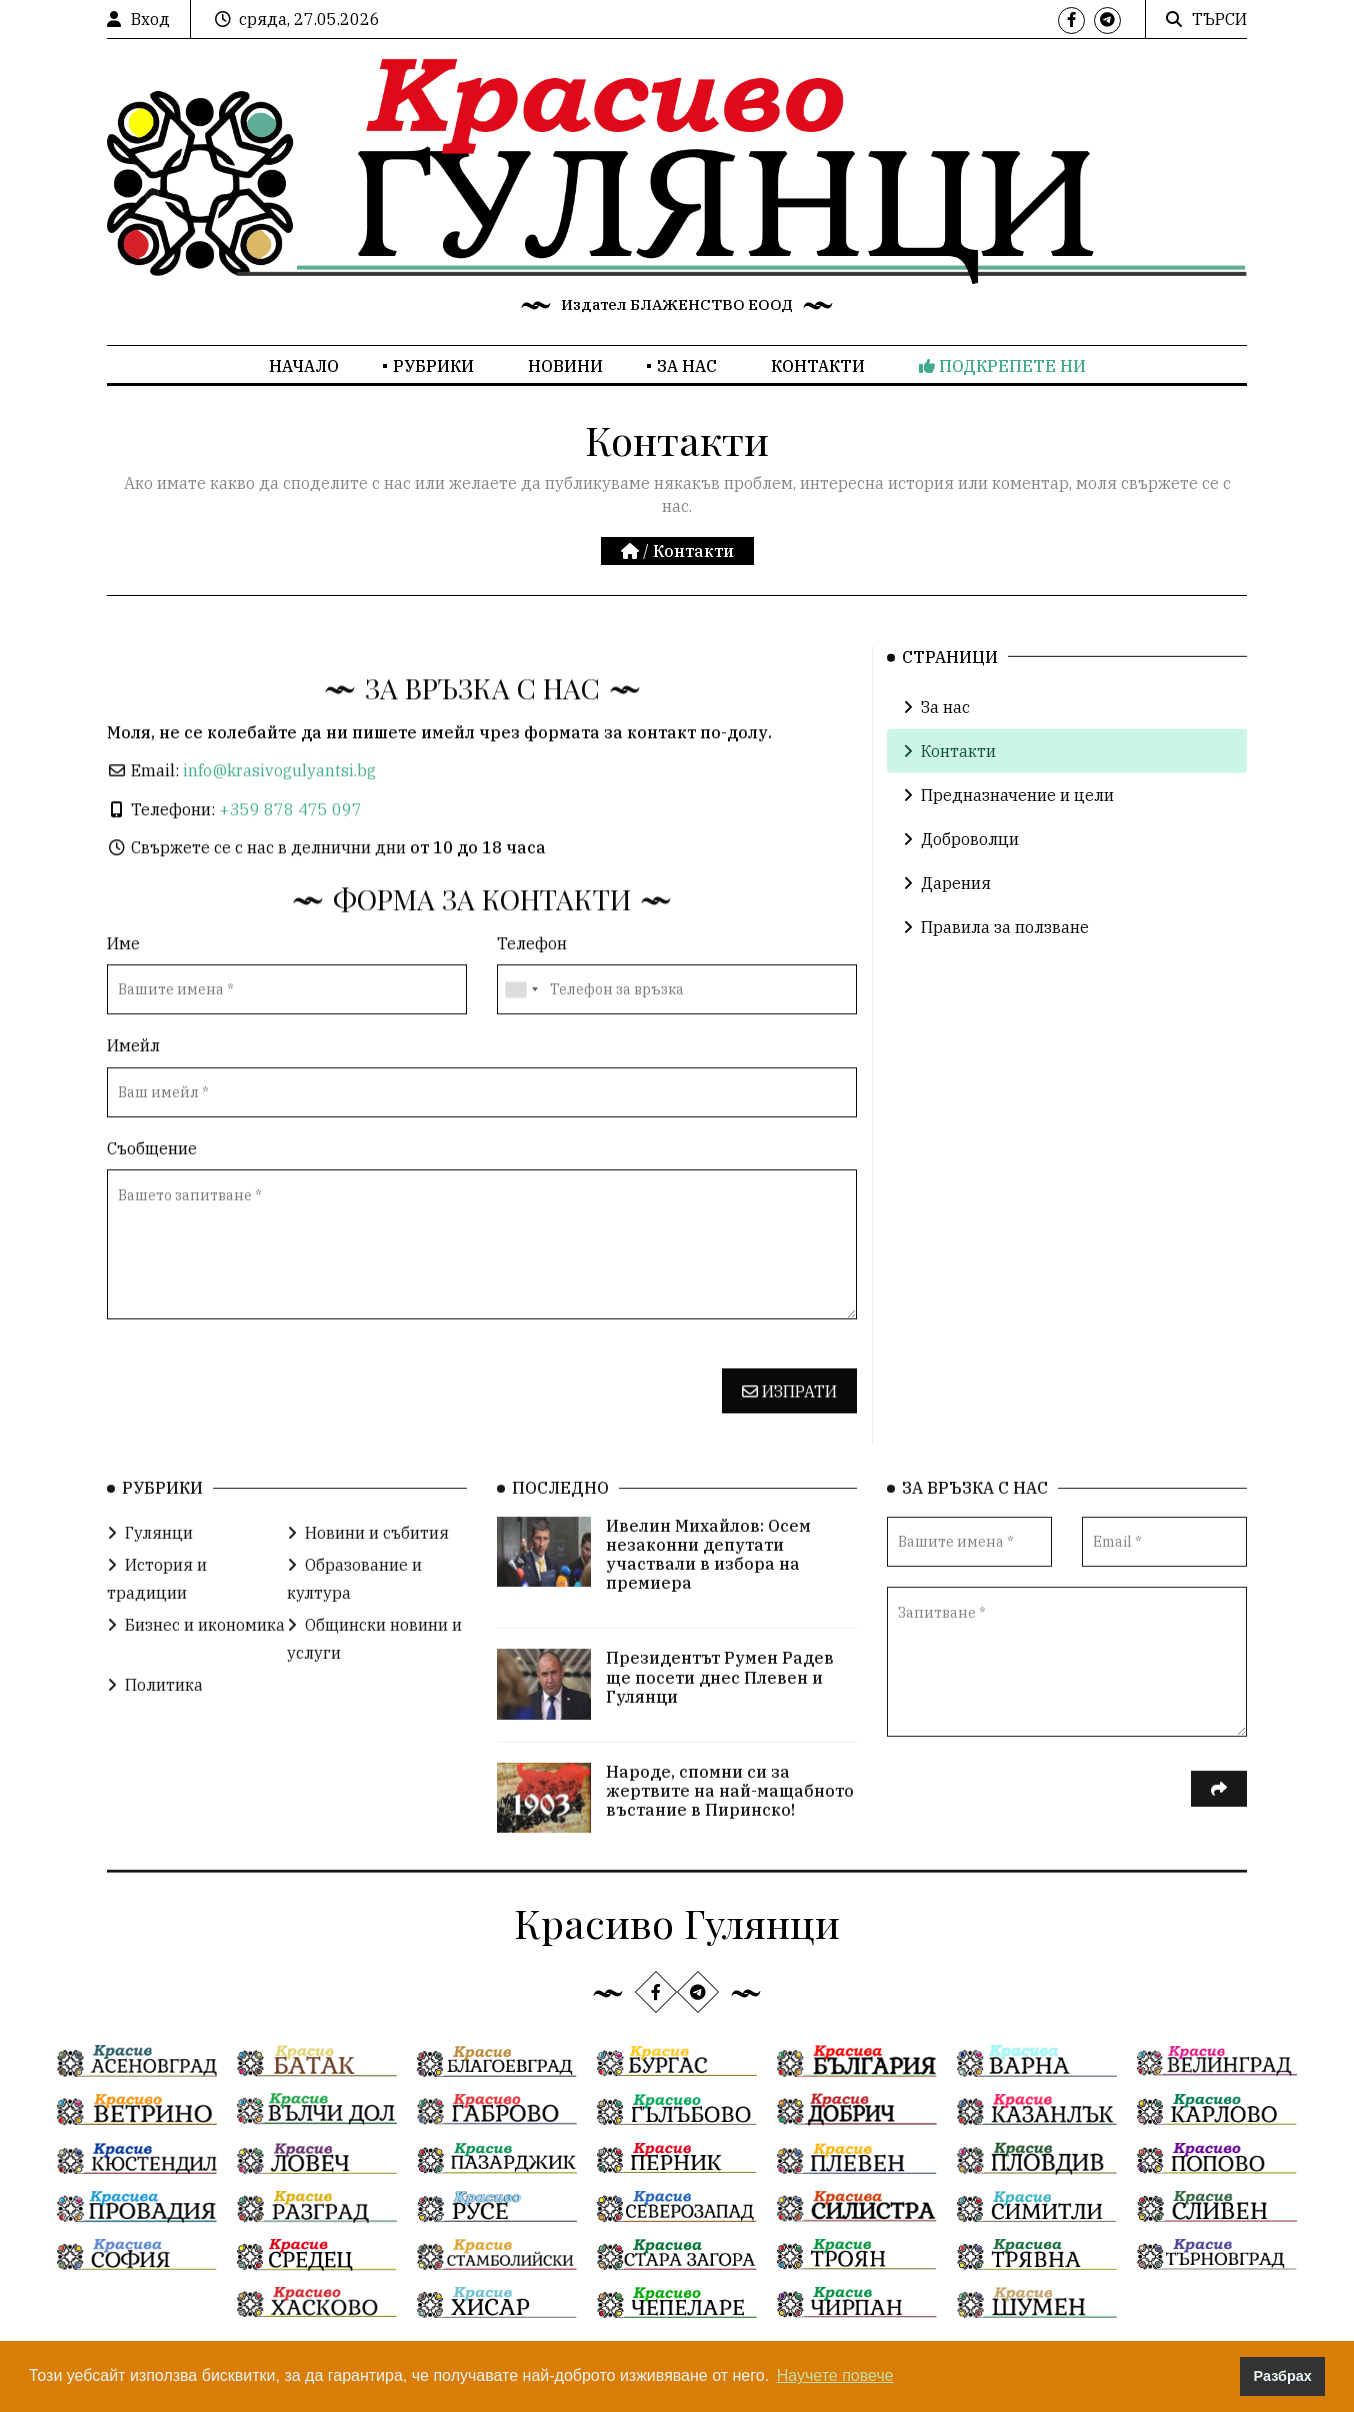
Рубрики (433, 366)
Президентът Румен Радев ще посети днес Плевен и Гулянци (720, 1713)
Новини (565, 366)
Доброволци (961, 871)
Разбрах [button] (1283, 2376)
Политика (155, 1720)
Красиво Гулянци (677, 1922)
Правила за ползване (996, 959)
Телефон (532, 992)
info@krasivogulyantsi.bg (279, 819)
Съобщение (152, 1197)
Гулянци (150, 1568)
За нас (687, 366)
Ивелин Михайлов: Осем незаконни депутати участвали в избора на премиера (708, 1590)
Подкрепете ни (1002, 366)
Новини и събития (368, 1568)
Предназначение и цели (1008, 827)
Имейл (133, 1095)
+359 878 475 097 (290, 858)
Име (123, 992)
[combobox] (521, 1039)
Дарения (947, 915)
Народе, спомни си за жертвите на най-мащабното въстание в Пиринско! (730, 1826)
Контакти (818, 366)
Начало (304, 366)
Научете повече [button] (835, 2375)
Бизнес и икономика (196, 1660)
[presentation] (259, 1433)
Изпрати (789, 1440)
